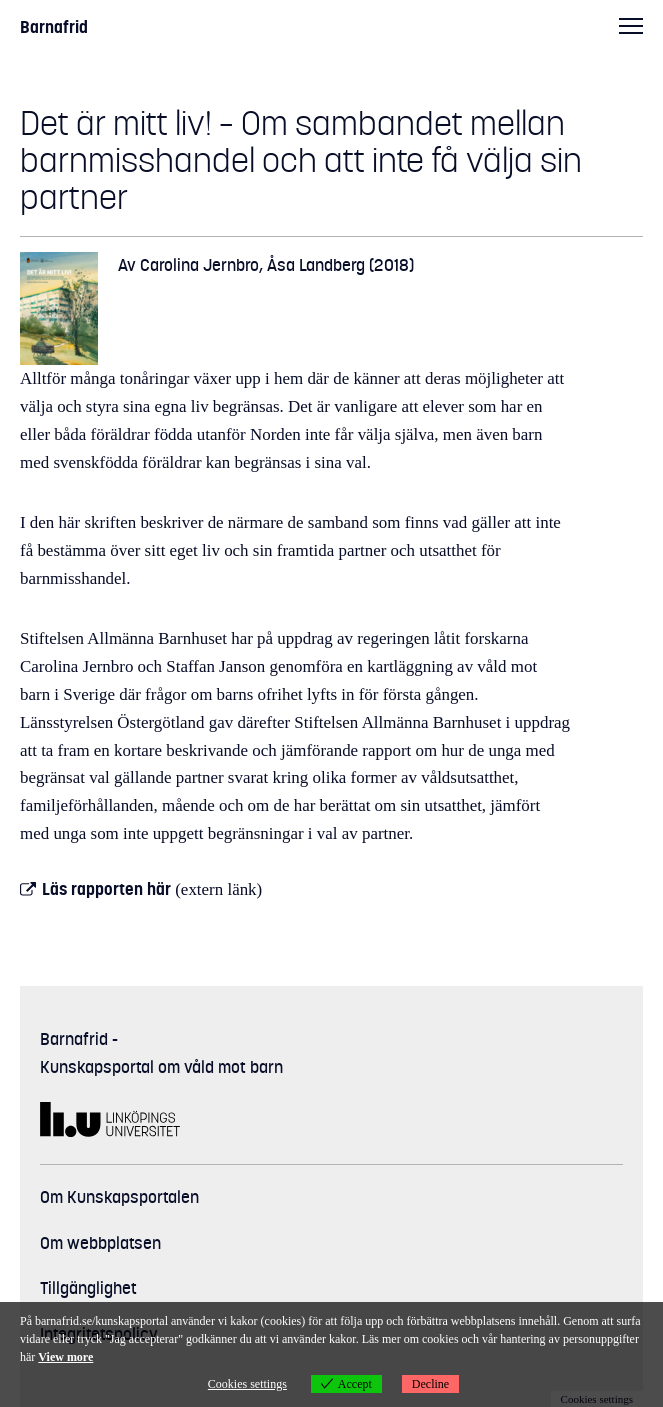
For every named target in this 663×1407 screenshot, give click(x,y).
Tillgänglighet (88, 1288)
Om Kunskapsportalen (119, 1197)
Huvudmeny (631, 25)
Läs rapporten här (106, 889)
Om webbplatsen (100, 1243)
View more (65, 1357)
